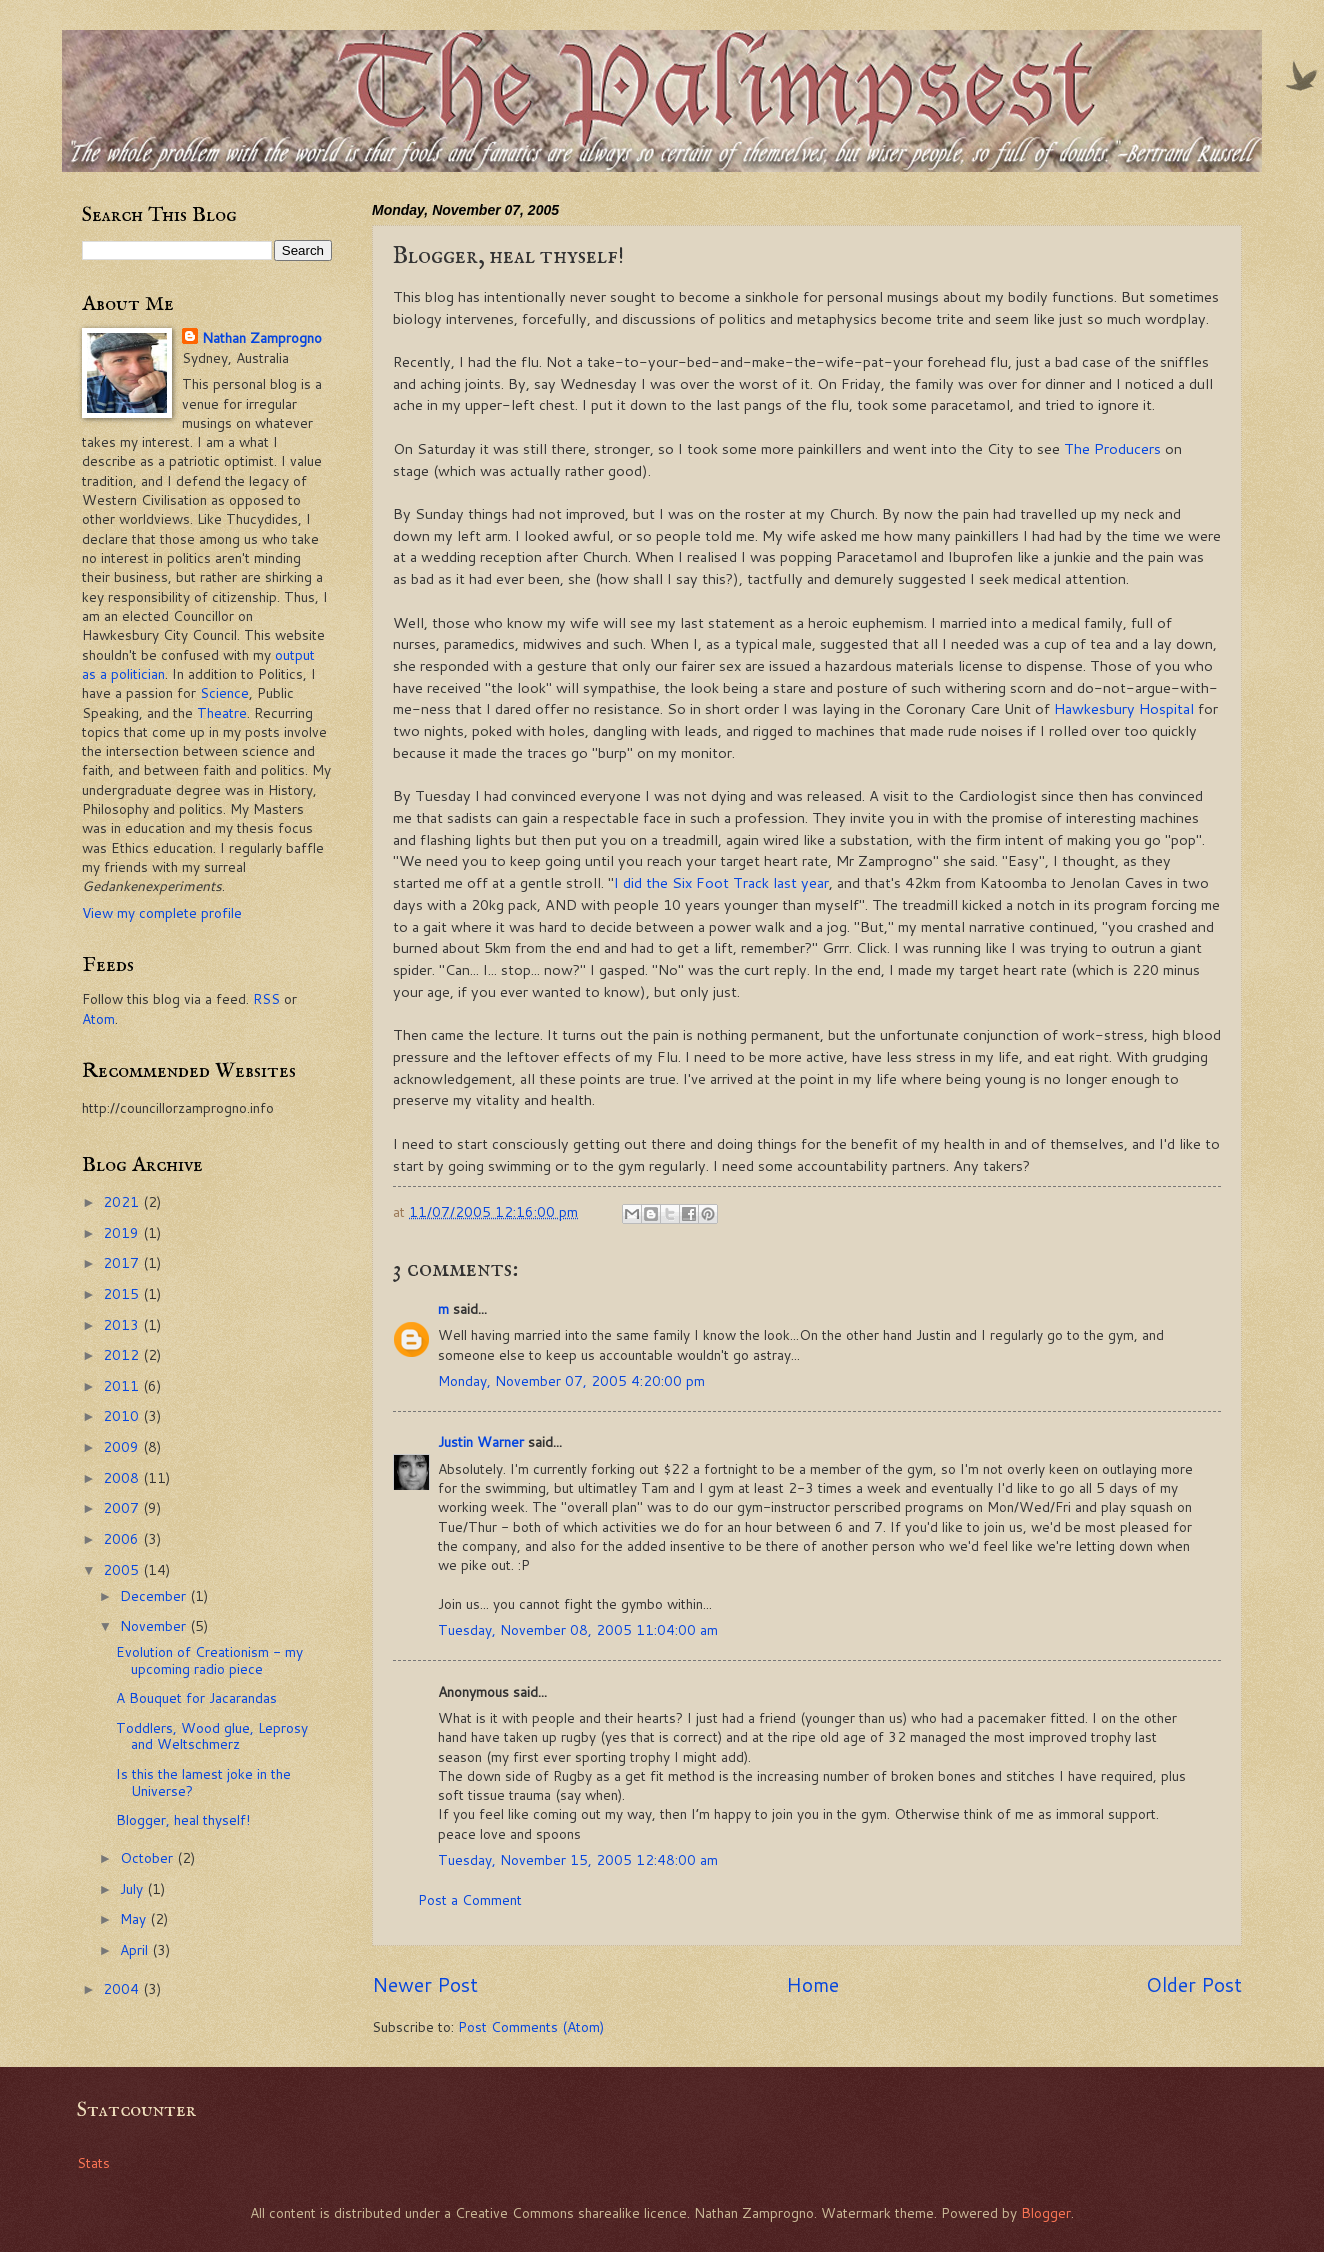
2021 (123, 1201)
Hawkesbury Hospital (1124, 708)
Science (224, 692)
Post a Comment (470, 1899)
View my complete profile (162, 912)
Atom (98, 1018)
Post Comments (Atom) (531, 2026)
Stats (93, 2162)
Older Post (1194, 1984)
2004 (123, 1988)
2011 (123, 1385)
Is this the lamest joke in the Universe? (203, 1782)
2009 (123, 1446)
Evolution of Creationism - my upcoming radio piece (209, 1660)
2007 (123, 1507)
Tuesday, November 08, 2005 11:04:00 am (578, 1629)
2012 (123, 1354)
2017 (123, 1262)
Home (812, 1984)
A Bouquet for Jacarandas (196, 1697)
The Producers (1112, 448)
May (135, 1918)
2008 (123, 1477)
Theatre (222, 712)
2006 (123, 1538)
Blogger (1046, 2212)
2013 (123, 1324)
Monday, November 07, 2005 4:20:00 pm (571, 1380)
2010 (123, 1415)
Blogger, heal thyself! (183, 1819)
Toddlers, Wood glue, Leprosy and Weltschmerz (212, 1736)
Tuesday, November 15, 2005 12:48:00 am (578, 1859)
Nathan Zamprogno (262, 337)
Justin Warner (481, 1441)
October (148, 1857)
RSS (266, 998)
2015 (123, 1293)
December (155, 1595)
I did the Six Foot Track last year (721, 882)
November (155, 1625)
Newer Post (425, 1984)
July (133, 1888)
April (136, 1949)
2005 (123, 1569)
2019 (123, 1232)
